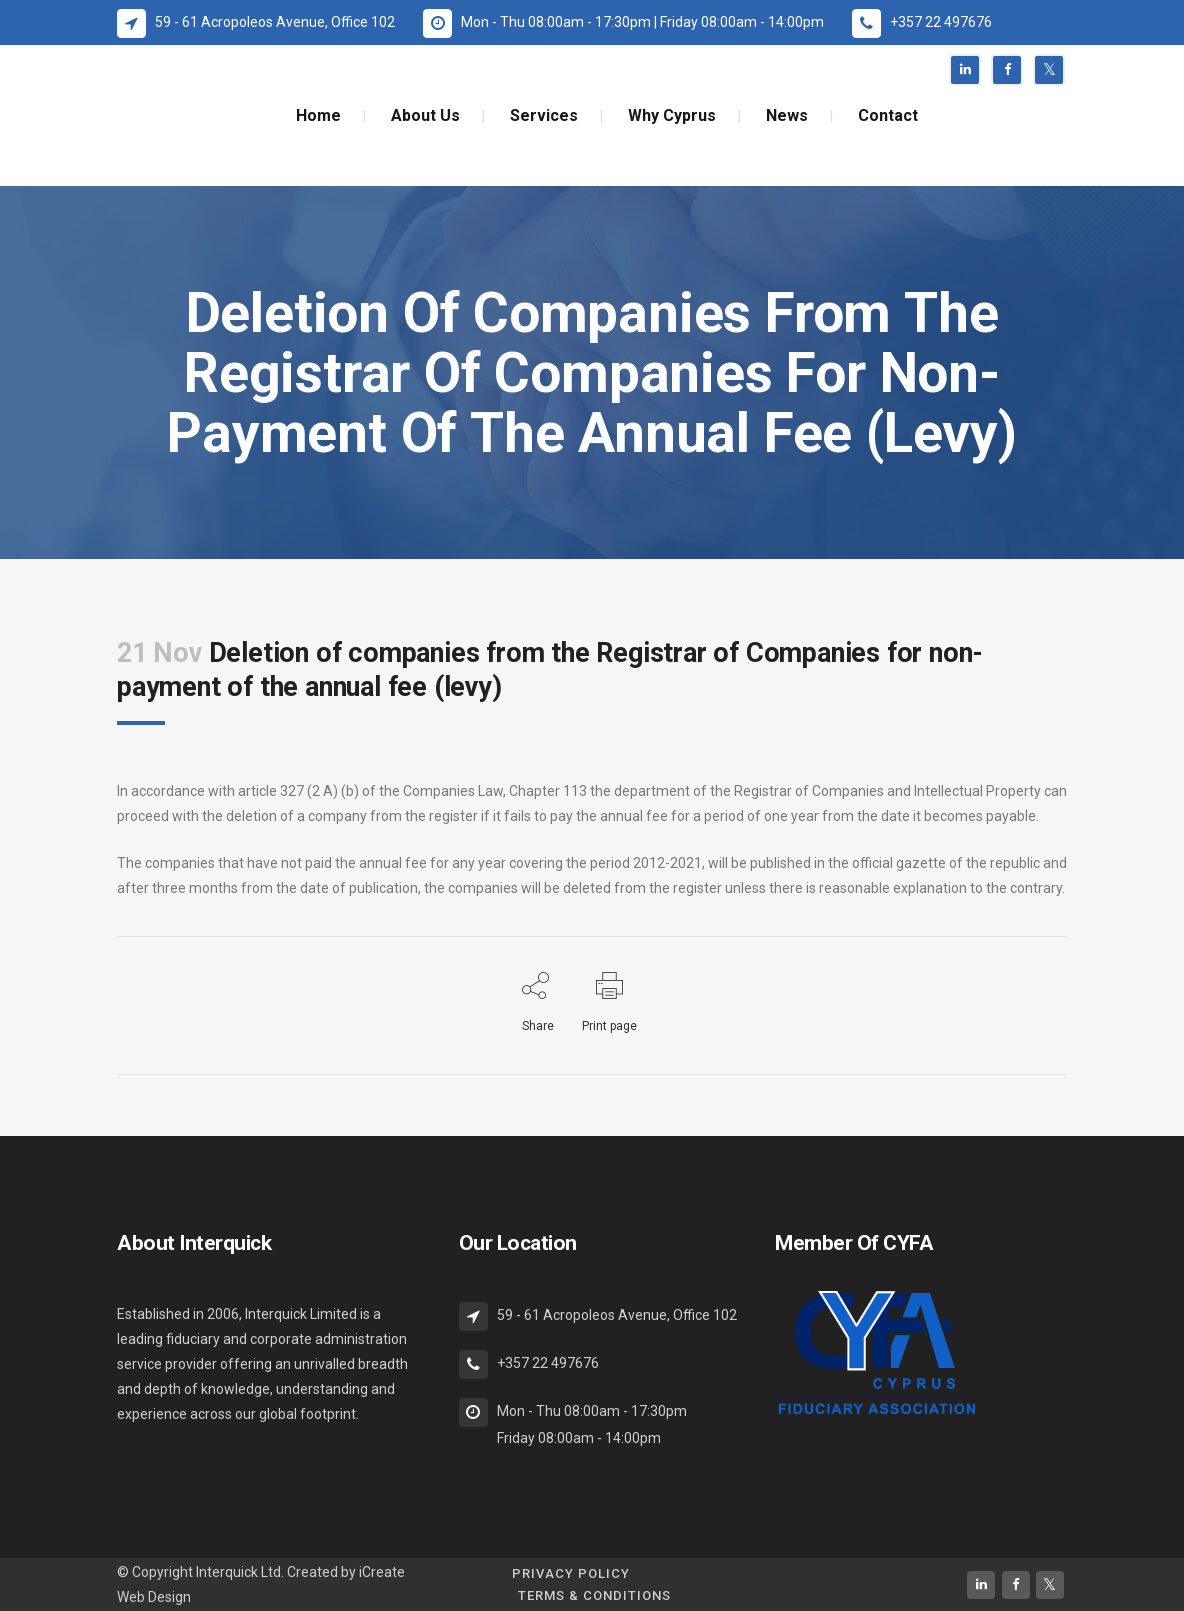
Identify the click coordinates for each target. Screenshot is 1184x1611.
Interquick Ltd (238, 1572)
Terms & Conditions (594, 1595)
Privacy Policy (571, 1573)
